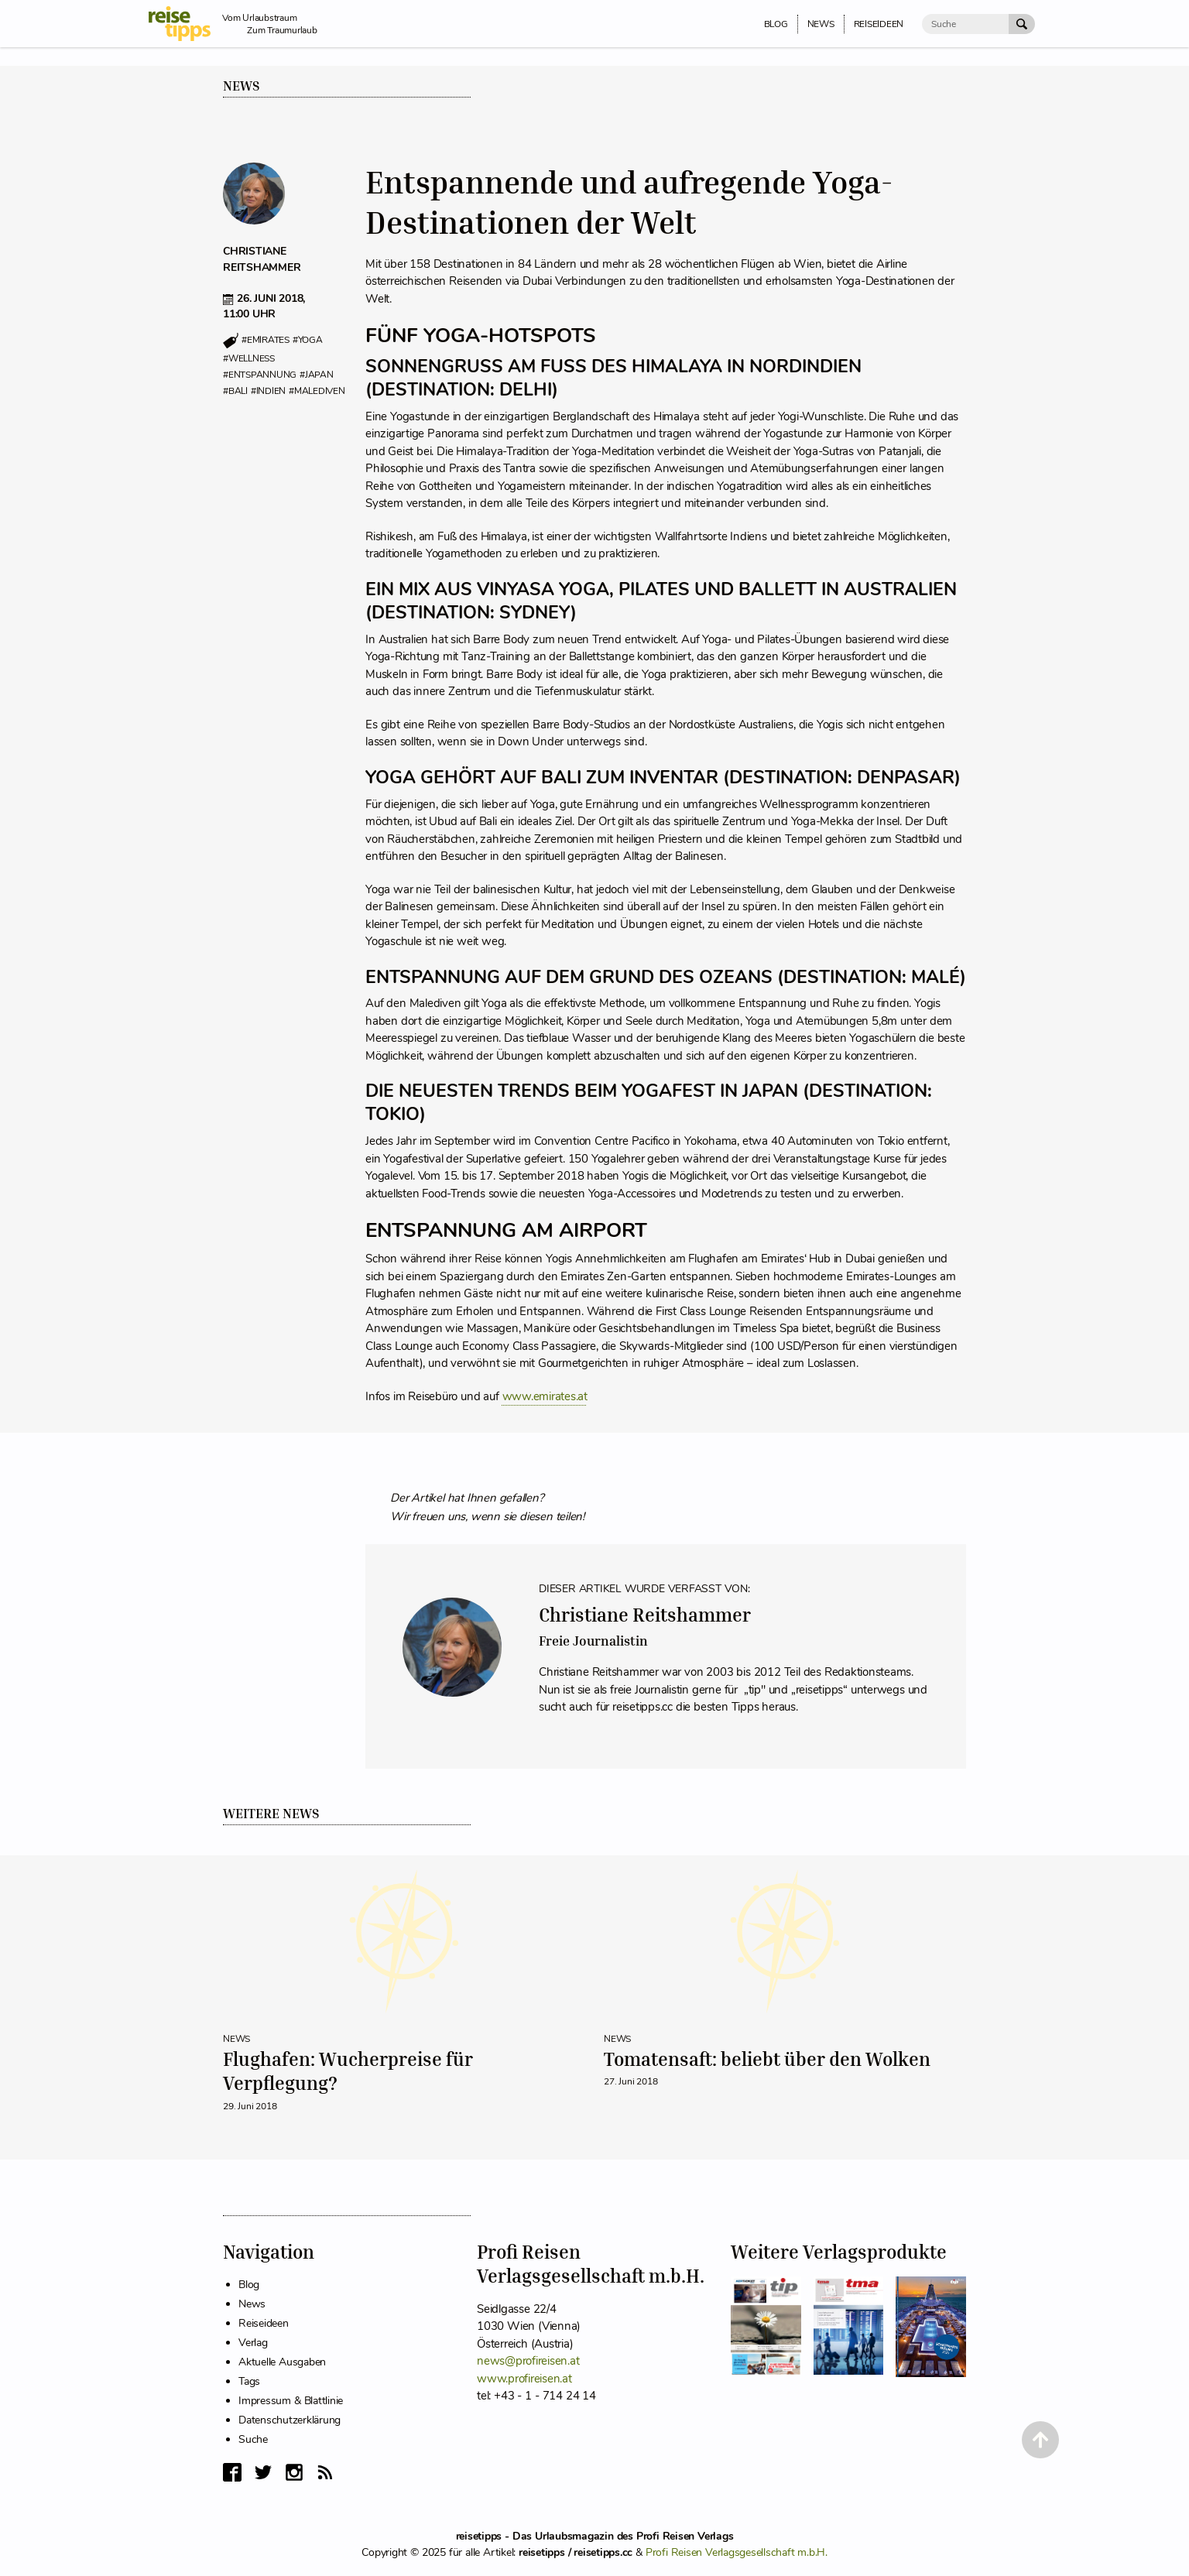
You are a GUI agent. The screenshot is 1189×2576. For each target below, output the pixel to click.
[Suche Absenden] (1022, 24)
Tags (249, 2381)
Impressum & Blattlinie (290, 2400)
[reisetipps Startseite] (185, 23)
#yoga (308, 340)
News (241, 86)
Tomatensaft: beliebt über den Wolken (767, 2059)
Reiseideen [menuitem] (879, 24)
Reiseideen (263, 2323)
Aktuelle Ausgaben (282, 2362)
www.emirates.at (545, 1396)
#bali (235, 391)
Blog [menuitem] (776, 24)
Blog (248, 2284)
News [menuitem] (820, 24)
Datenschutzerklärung (289, 2420)
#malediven (317, 391)
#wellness (249, 358)
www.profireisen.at (524, 2378)
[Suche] (965, 24)
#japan (317, 374)
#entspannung (259, 374)
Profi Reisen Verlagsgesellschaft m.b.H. (737, 2552)
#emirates (266, 340)
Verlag (253, 2342)
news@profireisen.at (528, 2361)
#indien (268, 391)
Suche (253, 2439)
